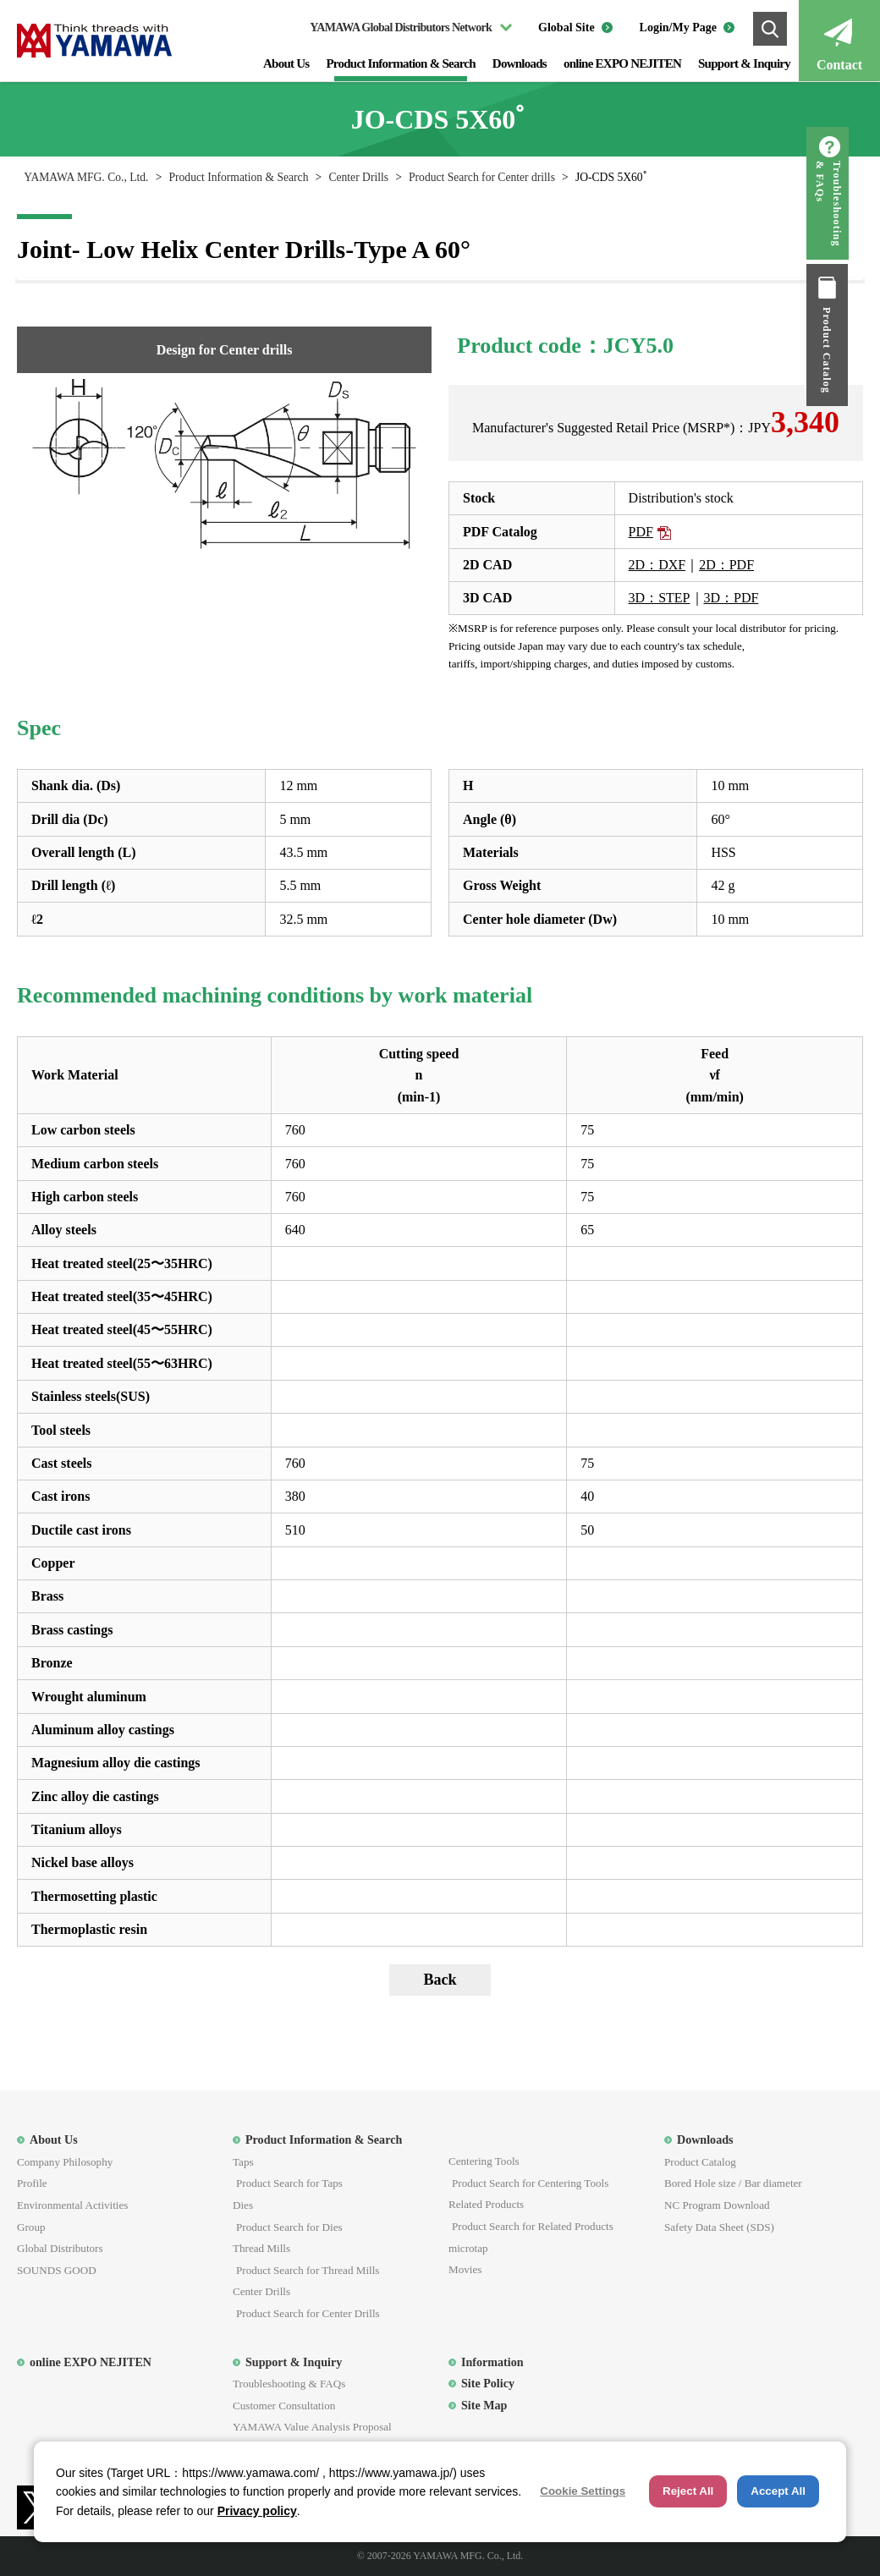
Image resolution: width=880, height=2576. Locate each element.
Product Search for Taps (289, 2183)
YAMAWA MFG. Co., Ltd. (86, 177)
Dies (243, 2205)
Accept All (778, 2491)
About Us (286, 63)
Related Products (486, 2204)
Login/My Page (678, 27)
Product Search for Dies (289, 2227)
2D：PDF (726, 564)
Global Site (566, 27)
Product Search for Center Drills (308, 2313)
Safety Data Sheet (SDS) (719, 2227)
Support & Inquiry (744, 63)
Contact (839, 65)
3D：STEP (659, 597)
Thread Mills (261, 2248)
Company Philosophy (65, 2162)
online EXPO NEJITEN (622, 63)
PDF (641, 532)
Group (31, 2227)
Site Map (484, 2405)
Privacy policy (257, 2511)
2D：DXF (657, 564)
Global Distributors (60, 2248)
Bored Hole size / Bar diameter (733, 2183)
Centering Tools (484, 2161)
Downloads (519, 63)
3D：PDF (731, 597)
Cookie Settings (582, 2491)
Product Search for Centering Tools (530, 2183)
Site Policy (487, 2383)
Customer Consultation (284, 2405)
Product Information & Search (400, 63)
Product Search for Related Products (532, 2226)
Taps (243, 2162)
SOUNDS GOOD (56, 2270)
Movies (464, 2269)
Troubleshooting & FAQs (860, 204)
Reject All (688, 2491)
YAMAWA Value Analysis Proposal (312, 2426)
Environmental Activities (72, 2205)
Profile (32, 2183)
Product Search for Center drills (482, 177)
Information (492, 2362)
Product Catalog (859, 350)
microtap (468, 2248)
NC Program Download (717, 2205)
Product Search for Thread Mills (307, 2270)
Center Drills (358, 177)
